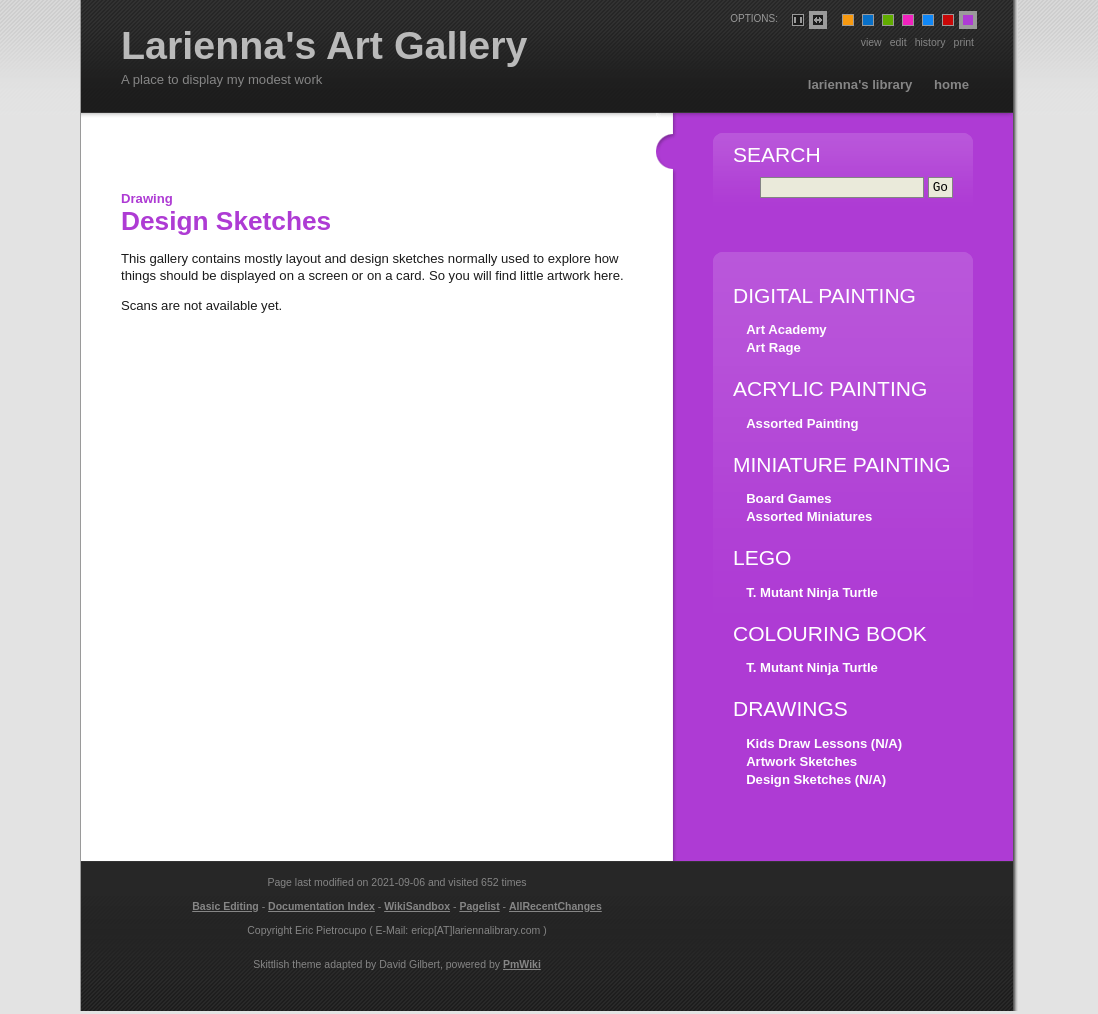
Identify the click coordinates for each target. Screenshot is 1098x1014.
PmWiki (522, 967)
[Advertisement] (355, 158)
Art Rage (773, 350)
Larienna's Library (860, 84)
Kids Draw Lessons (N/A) (824, 746)
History (930, 42)
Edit (898, 42)
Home (951, 84)
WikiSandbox (417, 909)
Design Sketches (226, 221)
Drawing (147, 198)
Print (964, 42)
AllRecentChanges (555, 909)
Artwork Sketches (801, 764)
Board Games (788, 501)
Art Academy (786, 332)
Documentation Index (321, 909)
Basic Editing (225, 909)
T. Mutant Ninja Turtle (812, 595)
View (871, 42)
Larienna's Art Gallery (324, 46)
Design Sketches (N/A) (816, 782)
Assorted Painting (802, 426)
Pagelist (479, 909)
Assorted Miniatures (809, 519)
